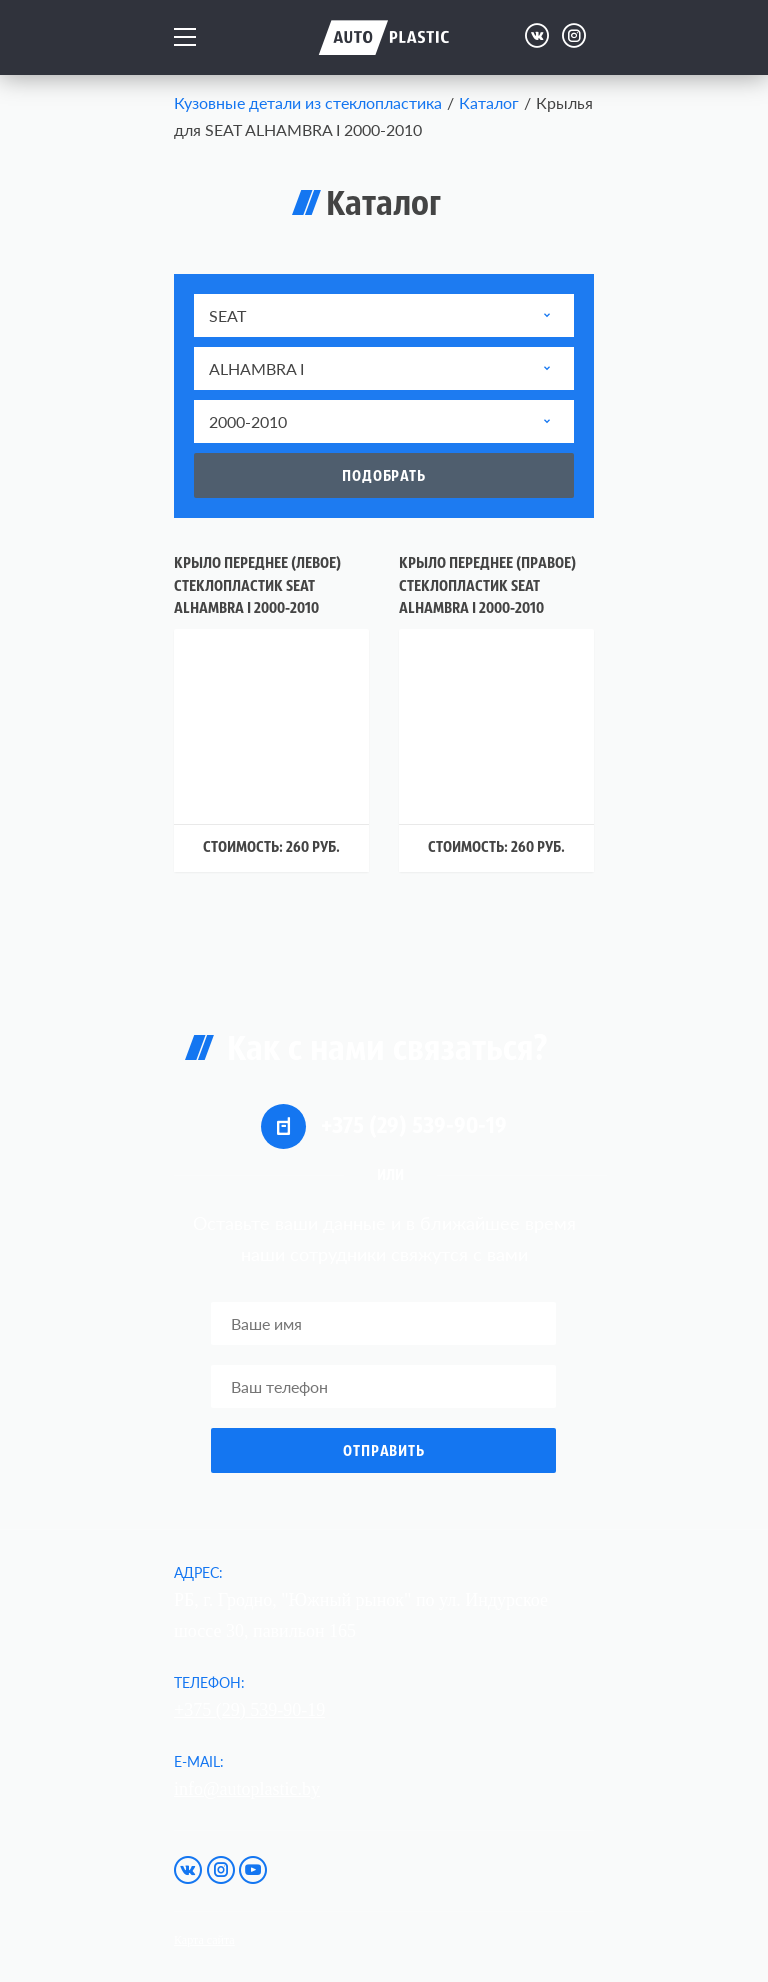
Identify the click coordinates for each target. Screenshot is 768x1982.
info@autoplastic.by (247, 1789)
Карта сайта (204, 1940)
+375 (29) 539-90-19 (384, 1126)
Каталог (489, 102)
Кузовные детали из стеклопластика (308, 102)
